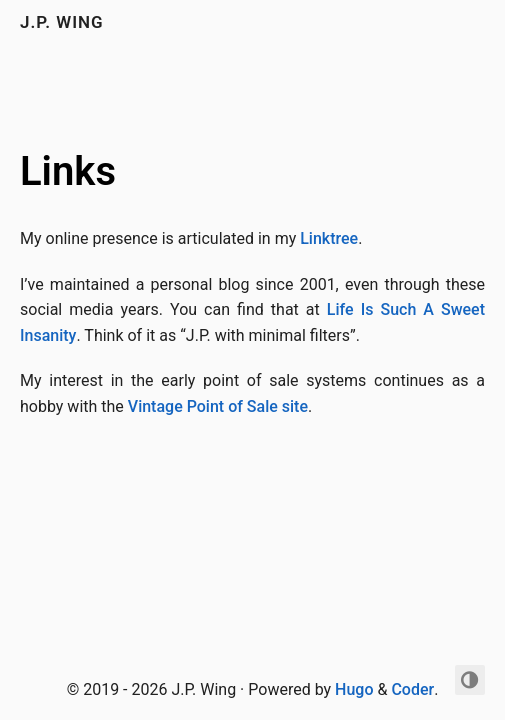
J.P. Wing (62, 22)
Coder (412, 689)
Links (68, 171)
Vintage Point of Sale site (218, 406)
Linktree (329, 238)
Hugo (354, 689)
